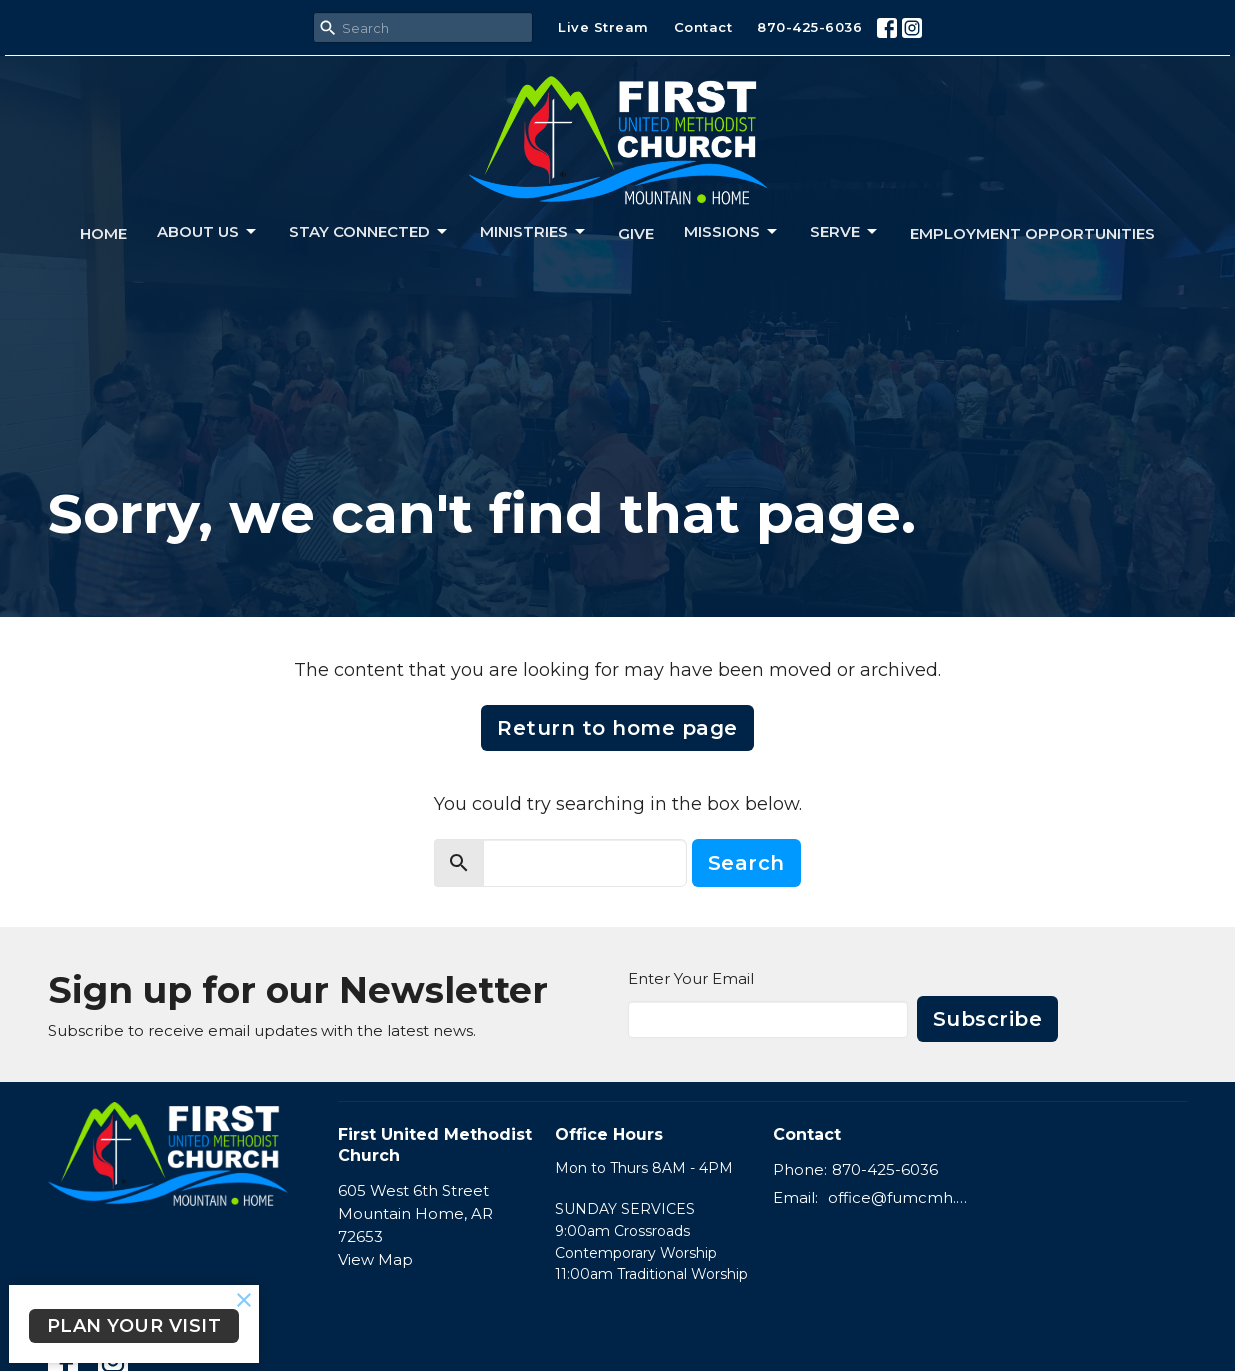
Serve (845, 232)
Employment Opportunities (1032, 233)
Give (636, 233)
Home (103, 233)
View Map (375, 1259)
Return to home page (617, 728)
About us (208, 232)
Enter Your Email (691, 978)
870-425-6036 (809, 27)
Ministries (534, 232)
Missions (732, 232)
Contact (703, 27)
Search (746, 863)
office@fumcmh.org (899, 1197)
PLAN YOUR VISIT (134, 1326)
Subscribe (988, 1019)
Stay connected (369, 232)
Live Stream (603, 27)
